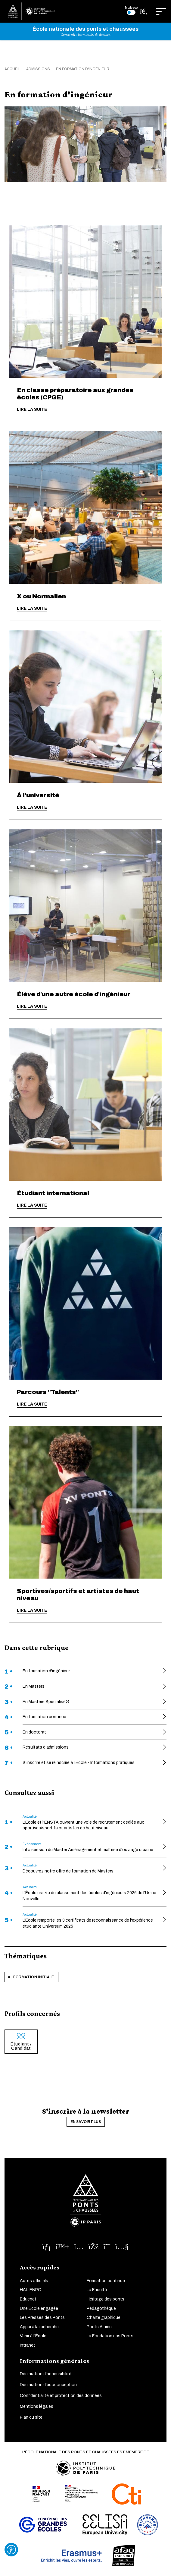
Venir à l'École (33, 2336)
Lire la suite (32, 409)
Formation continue (106, 2280)
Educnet (28, 2299)
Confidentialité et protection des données (61, 2395)
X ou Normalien (41, 596)
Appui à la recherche (39, 2327)
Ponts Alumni (100, 2327)
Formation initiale (33, 1977)
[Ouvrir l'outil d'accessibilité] (11, 2549)
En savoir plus (85, 2122)
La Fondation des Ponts (110, 2336)
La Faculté (97, 2290)
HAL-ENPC (30, 2290)
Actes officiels (34, 2280)
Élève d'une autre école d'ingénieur (73, 994)
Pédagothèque (101, 2308)
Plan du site (31, 2417)
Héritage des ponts (105, 2299)
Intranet (27, 2345)
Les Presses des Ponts (42, 2317)
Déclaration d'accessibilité (45, 2374)
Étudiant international (53, 1193)
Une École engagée (39, 2308)
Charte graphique (103, 2317)
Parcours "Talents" (48, 1392)
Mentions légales (36, 2406)
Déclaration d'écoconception (48, 2384)
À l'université (38, 795)
